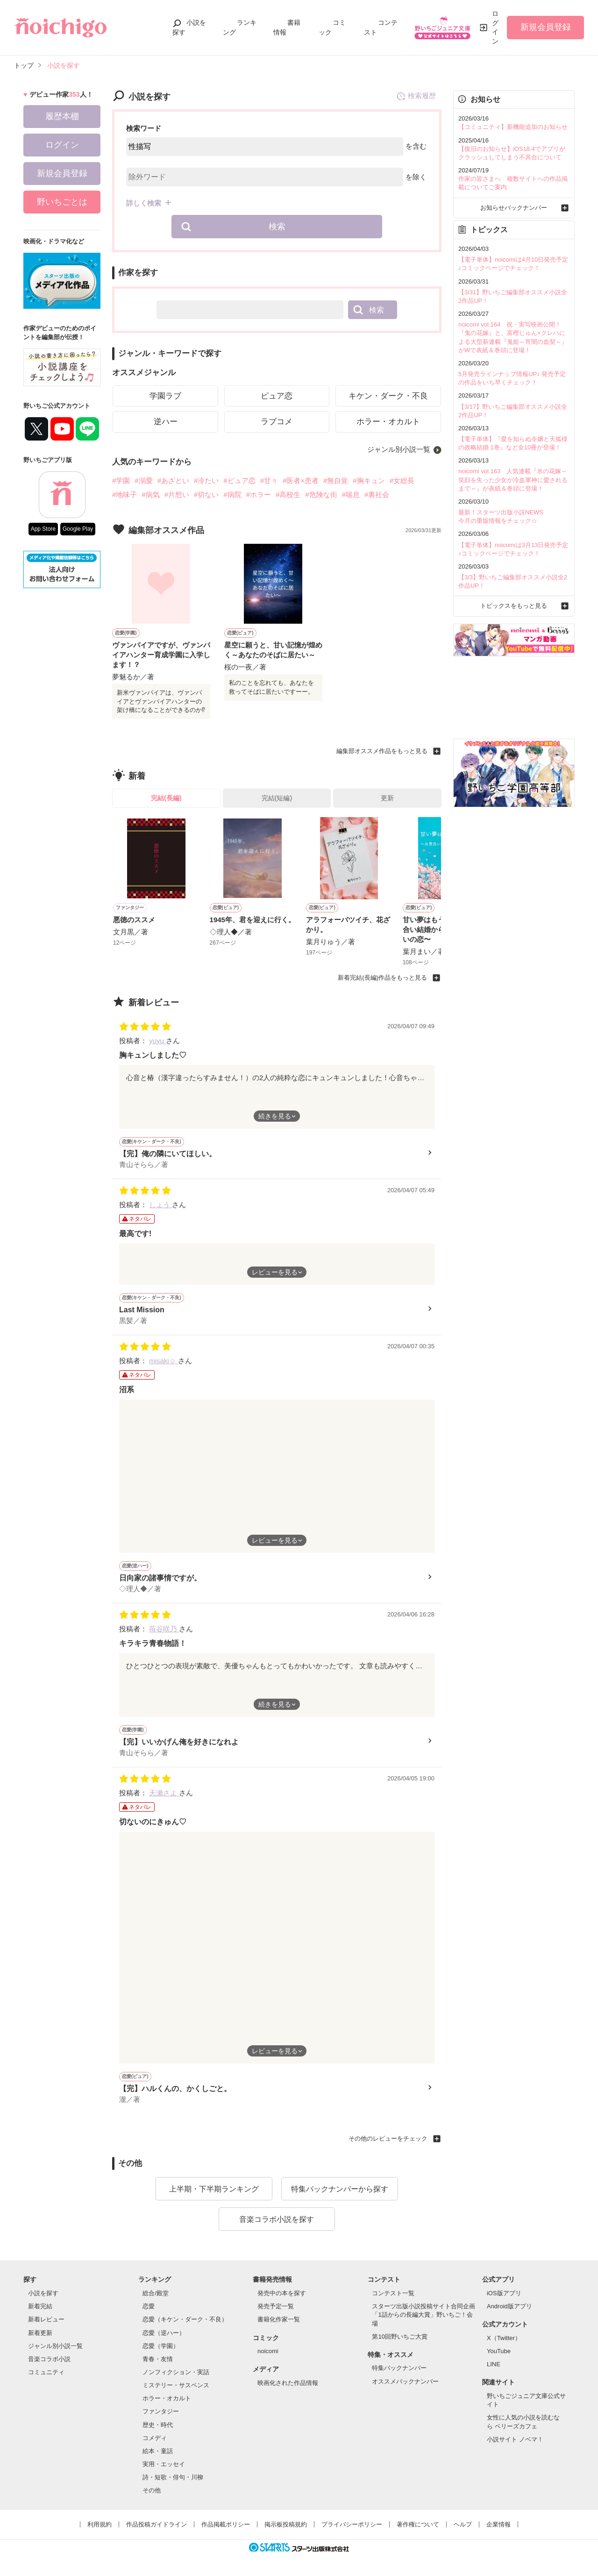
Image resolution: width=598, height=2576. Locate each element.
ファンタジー (160, 2411)
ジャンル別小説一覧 (398, 449)
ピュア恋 (276, 395)
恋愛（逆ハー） (163, 2332)
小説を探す (43, 2293)
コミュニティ (46, 2372)
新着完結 (40, 2306)
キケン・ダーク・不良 (388, 395)
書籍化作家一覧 (278, 2319)
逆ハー (166, 421)
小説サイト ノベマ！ (515, 2439)
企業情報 (498, 2524)
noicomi (267, 2351)
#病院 (232, 494)
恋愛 (148, 2306)
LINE (493, 2364)
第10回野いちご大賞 (399, 2336)
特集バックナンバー (399, 2367)
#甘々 (269, 480)
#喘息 (351, 494)
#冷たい (206, 480)
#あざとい (173, 480)
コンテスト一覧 (393, 2293)
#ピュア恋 (239, 480)
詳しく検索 (143, 203)
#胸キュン (368, 480)
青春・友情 (157, 2359)
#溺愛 (143, 480)
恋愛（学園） (160, 2345)
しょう (160, 1205)
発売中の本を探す (281, 2293)
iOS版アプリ (504, 2293)
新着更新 (40, 2332)
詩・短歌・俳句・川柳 (172, 2477)
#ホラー (258, 494)
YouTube (499, 2351)
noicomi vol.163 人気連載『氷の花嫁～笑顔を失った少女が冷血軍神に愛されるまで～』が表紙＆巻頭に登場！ (513, 479)
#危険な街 (321, 494)
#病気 (150, 494)
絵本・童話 (157, 2451)
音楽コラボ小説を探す (276, 2219)
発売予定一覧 (275, 2306)
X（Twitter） (504, 2337)
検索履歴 (416, 96)
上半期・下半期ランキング (214, 2189)
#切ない (206, 494)
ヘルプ (463, 2524)
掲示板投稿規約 (285, 2524)
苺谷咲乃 (164, 1629)
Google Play (78, 529)
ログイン (495, 27)
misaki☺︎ (163, 1361)
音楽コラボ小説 (49, 2359)
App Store (43, 529)
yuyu (157, 1041)
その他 (151, 2490)
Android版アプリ (509, 2306)
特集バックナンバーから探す (339, 2189)
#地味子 (124, 494)
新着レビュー (46, 2319)
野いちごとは (62, 201)
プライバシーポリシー (351, 2524)
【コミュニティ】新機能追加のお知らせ (513, 126)
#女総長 (402, 480)
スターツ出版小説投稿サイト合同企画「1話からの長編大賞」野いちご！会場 (423, 2315)
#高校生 (288, 494)
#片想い (176, 494)
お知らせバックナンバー (513, 207)
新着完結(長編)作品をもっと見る (382, 977)
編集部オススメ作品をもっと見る (381, 750)
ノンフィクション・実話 (175, 2372)
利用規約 (99, 2524)
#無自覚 (335, 480)
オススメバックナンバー (405, 2381)
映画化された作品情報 (287, 2382)
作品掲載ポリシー (225, 2524)
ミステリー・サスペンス (175, 2385)
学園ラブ (165, 395)
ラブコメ (276, 421)
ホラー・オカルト (388, 421)
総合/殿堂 (155, 2293)
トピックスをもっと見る (513, 605)
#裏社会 (376, 494)
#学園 (121, 480)
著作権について (418, 2524)
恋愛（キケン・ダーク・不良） (185, 2319)
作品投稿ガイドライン (156, 2524)
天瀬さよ (164, 1793)
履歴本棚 (62, 116)
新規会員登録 (545, 27)
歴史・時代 (157, 2424)
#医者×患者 (301, 480)
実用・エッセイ (163, 2464)
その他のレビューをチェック (388, 2138)
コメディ (154, 2437)
